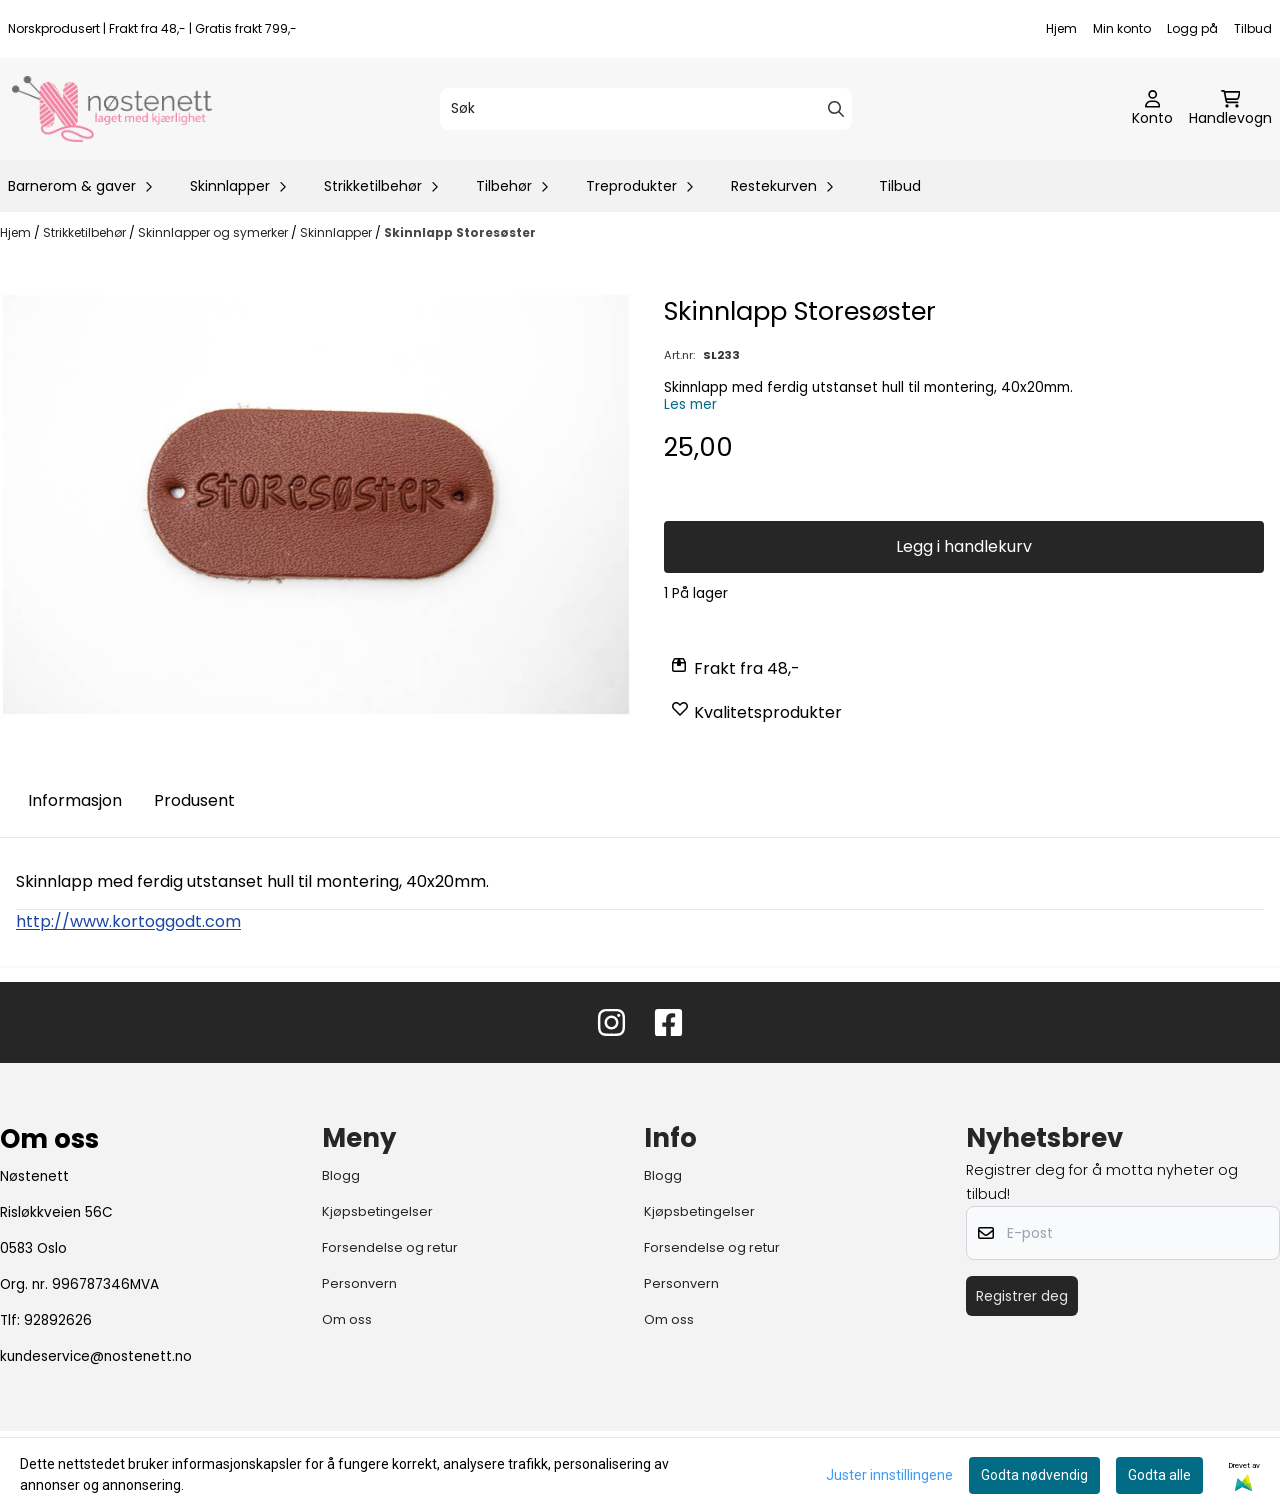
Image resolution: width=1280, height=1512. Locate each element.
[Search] (836, 109)
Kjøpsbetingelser (377, 1211)
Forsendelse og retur (390, 1247)
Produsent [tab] (194, 800)
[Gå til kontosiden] (1152, 109)
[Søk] (646, 109)
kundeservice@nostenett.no (96, 1356)
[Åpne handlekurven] (1230, 109)
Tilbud (1253, 28)
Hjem (1061, 28)
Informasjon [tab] (75, 800)
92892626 (58, 1320)
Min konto (1122, 28)
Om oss (347, 1319)
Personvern (359, 1283)
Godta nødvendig (1034, 1475)
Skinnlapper (337, 232)
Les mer (690, 404)
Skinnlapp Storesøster (460, 232)
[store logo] (112, 109)
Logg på (1192, 28)
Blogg (341, 1175)
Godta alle (1159, 1475)
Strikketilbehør (86, 232)
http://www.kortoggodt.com (128, 921)
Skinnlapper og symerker (214, 232)
